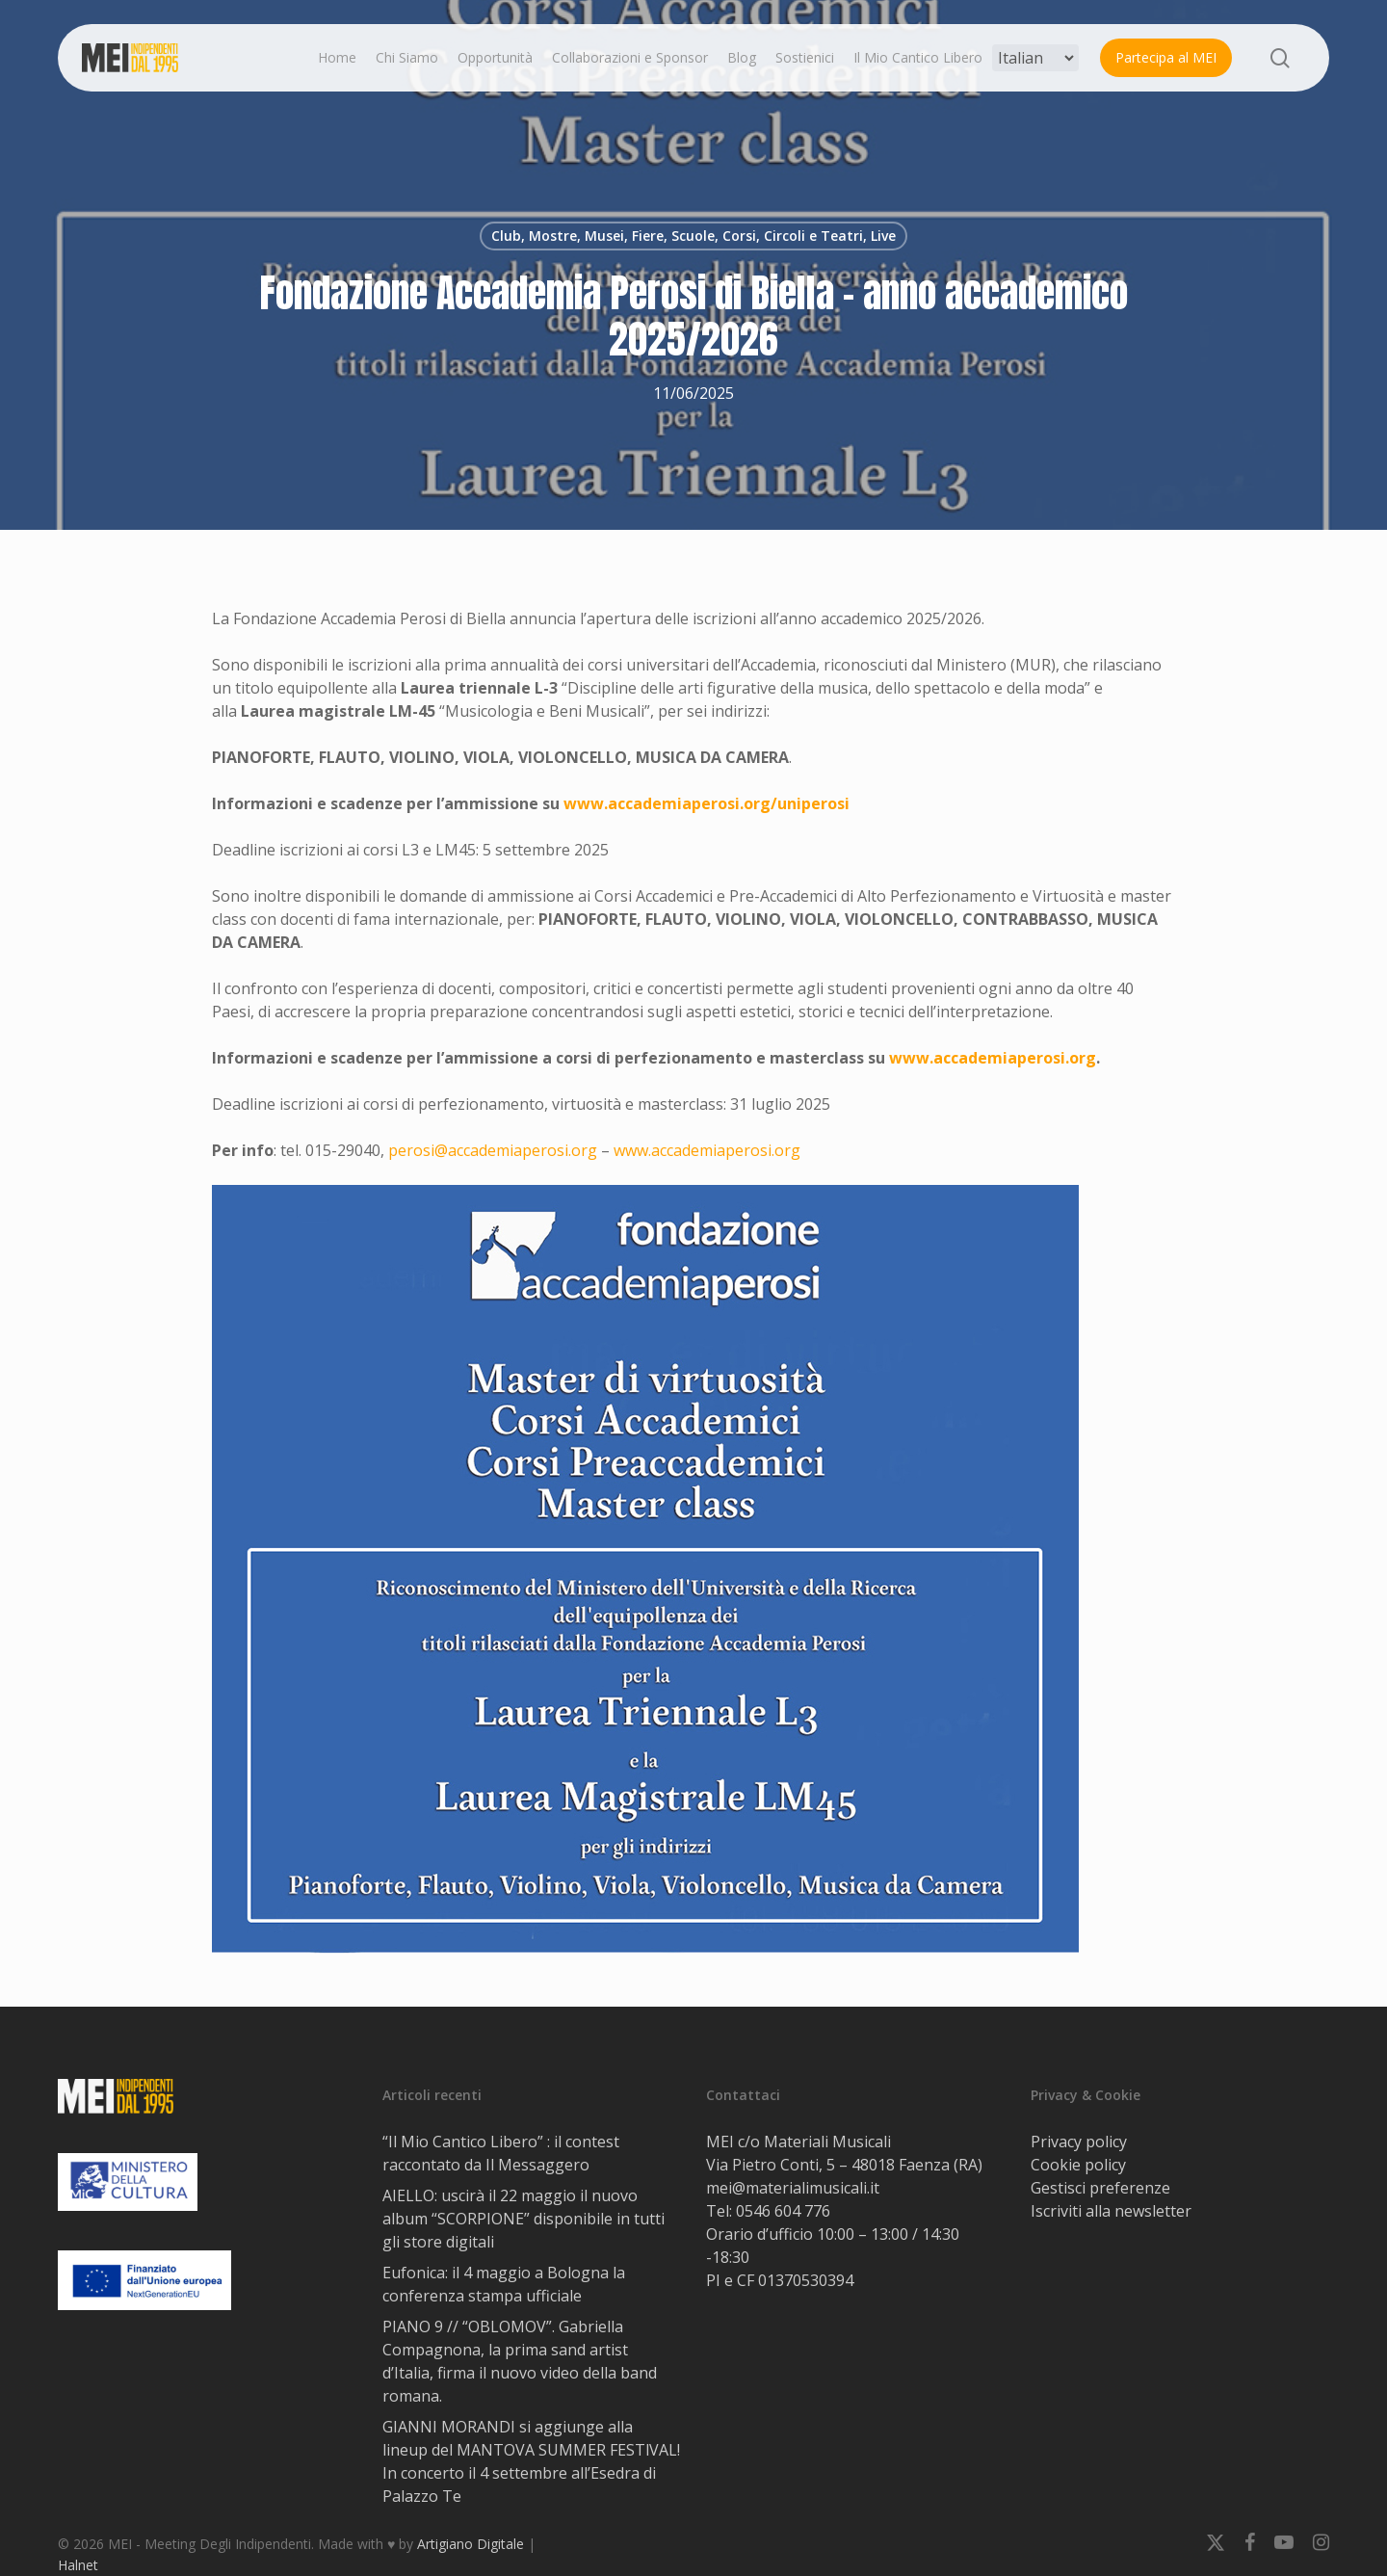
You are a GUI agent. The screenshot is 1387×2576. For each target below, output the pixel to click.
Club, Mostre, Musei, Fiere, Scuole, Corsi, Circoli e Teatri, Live (693, 235)
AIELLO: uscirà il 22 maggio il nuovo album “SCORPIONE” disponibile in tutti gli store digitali (523, 2218)
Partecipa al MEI (1166, 57)
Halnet (78, 2565)
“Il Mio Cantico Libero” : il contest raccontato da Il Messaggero (500, 2153)
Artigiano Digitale (470, 2544)
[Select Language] (1035, 57)
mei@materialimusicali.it (792, 2187)
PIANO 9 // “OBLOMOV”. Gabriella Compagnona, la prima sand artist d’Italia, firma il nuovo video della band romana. (519, 2361)
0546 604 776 (783, 2210)
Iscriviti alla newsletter (1111, 2210)
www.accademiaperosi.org (707, 1150)
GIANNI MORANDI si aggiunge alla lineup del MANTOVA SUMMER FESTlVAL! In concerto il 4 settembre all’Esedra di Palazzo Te (531, 2461)
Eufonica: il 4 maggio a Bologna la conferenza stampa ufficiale (503, 2284)
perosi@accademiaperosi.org (492, 1150)
